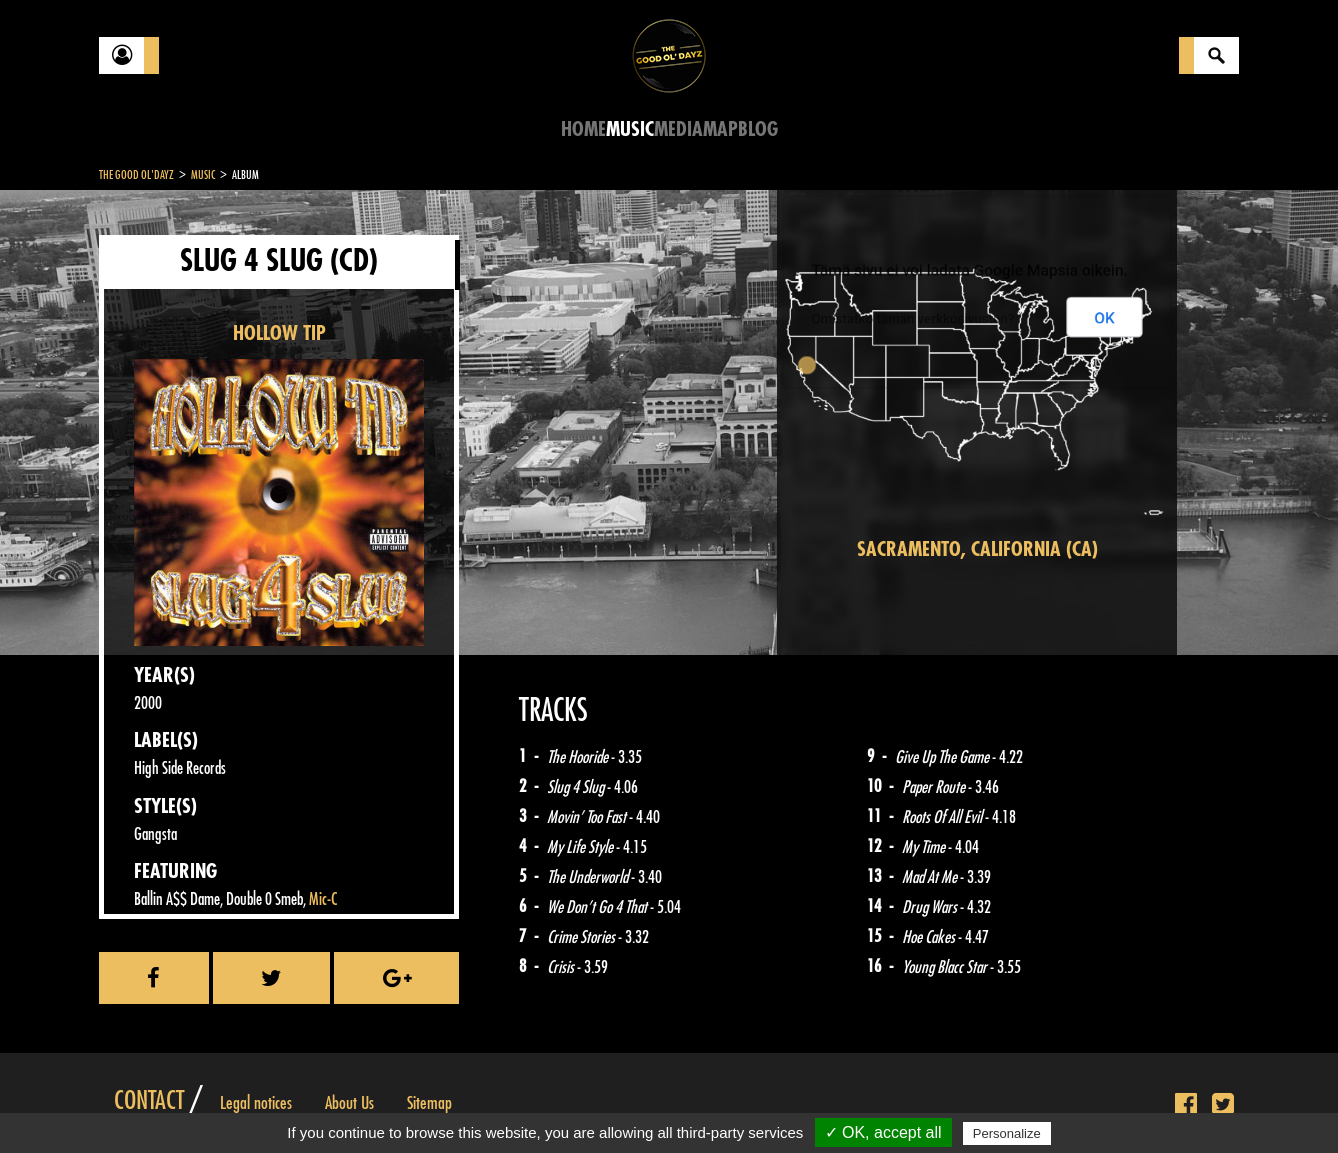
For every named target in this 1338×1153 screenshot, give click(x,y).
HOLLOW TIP (279, 333)
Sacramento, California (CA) (977, 549)
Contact (149, 1101)
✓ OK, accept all (883, 1132)
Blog (758, 129)
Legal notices (256, 1103)
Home (583, 129)
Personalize (1007, 1133)
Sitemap (429, 1103)
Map (720, 129)
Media (678, 129)
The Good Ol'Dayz (136, 175)
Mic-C (323, 899)
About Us (349, 1103)
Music (630, 129)
